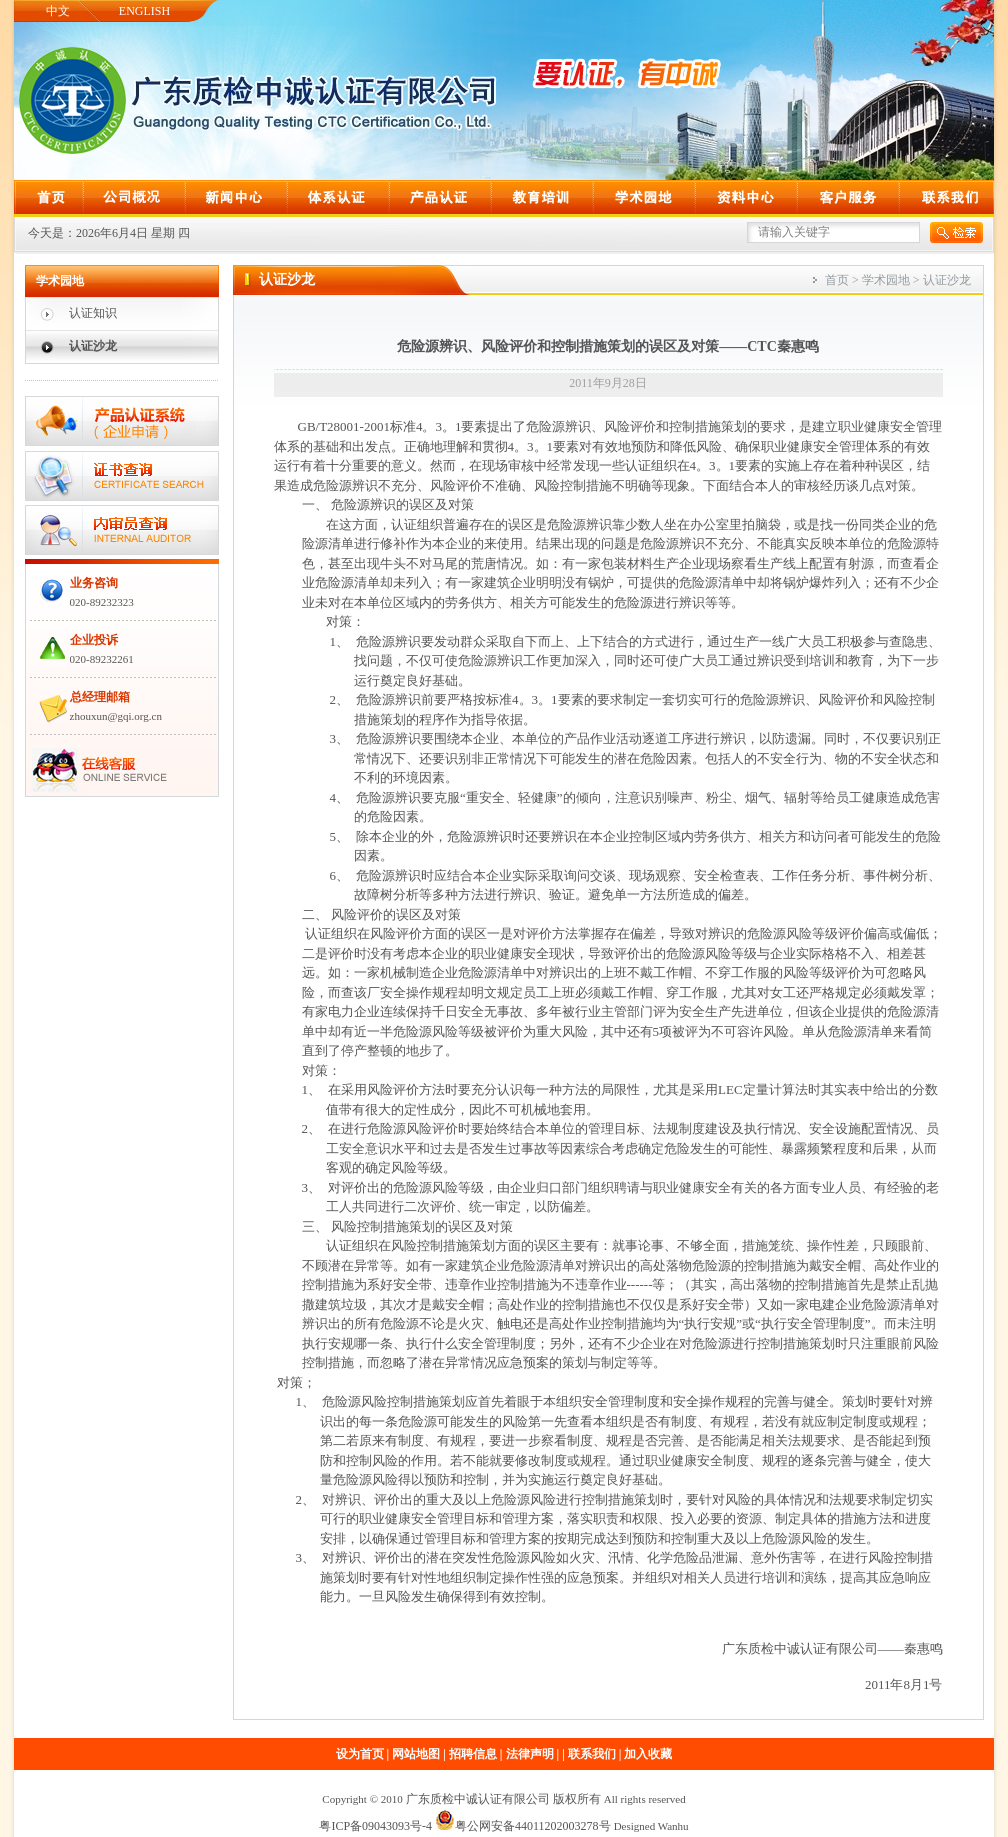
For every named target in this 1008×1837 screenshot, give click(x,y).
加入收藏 (648, 1754)
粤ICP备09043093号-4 (375, 1826)
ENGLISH (144, 11)
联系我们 (592, 1754)
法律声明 (530, 1754)
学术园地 (886, 280)
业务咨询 (94, 583)
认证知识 (93, 313)
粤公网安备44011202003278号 (523, 1826)
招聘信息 (473, 1754)
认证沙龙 (93, 346)
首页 (837, 280)
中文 (58, 11)
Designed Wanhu (651, 1826)
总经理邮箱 (100, 697)
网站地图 (416, 1754)
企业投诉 (94, 640)
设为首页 (360, 1754)
